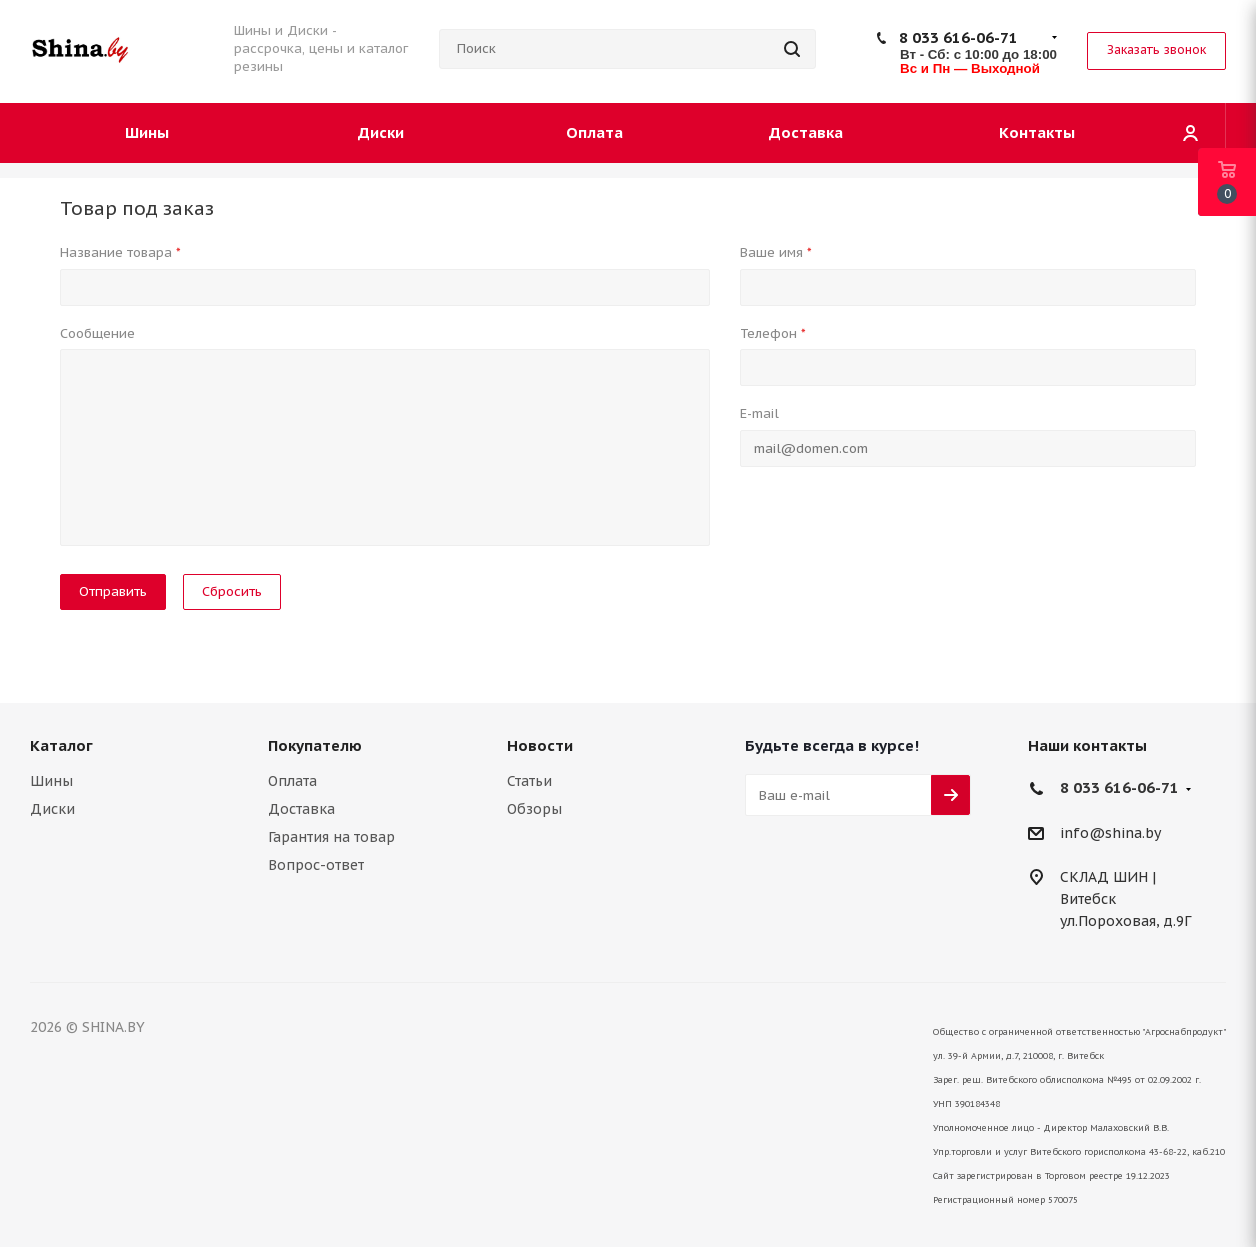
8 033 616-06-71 (958, 37)
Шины (51, 781)
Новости (540, 745)
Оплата (292, 781)
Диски (52, 809)
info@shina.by (1110, 833)
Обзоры (534, 809)
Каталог (61, 745)
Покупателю (315, 745)
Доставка (301, 809)
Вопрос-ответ (316, 865)
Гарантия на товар (331, 837)
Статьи (529, 781)
